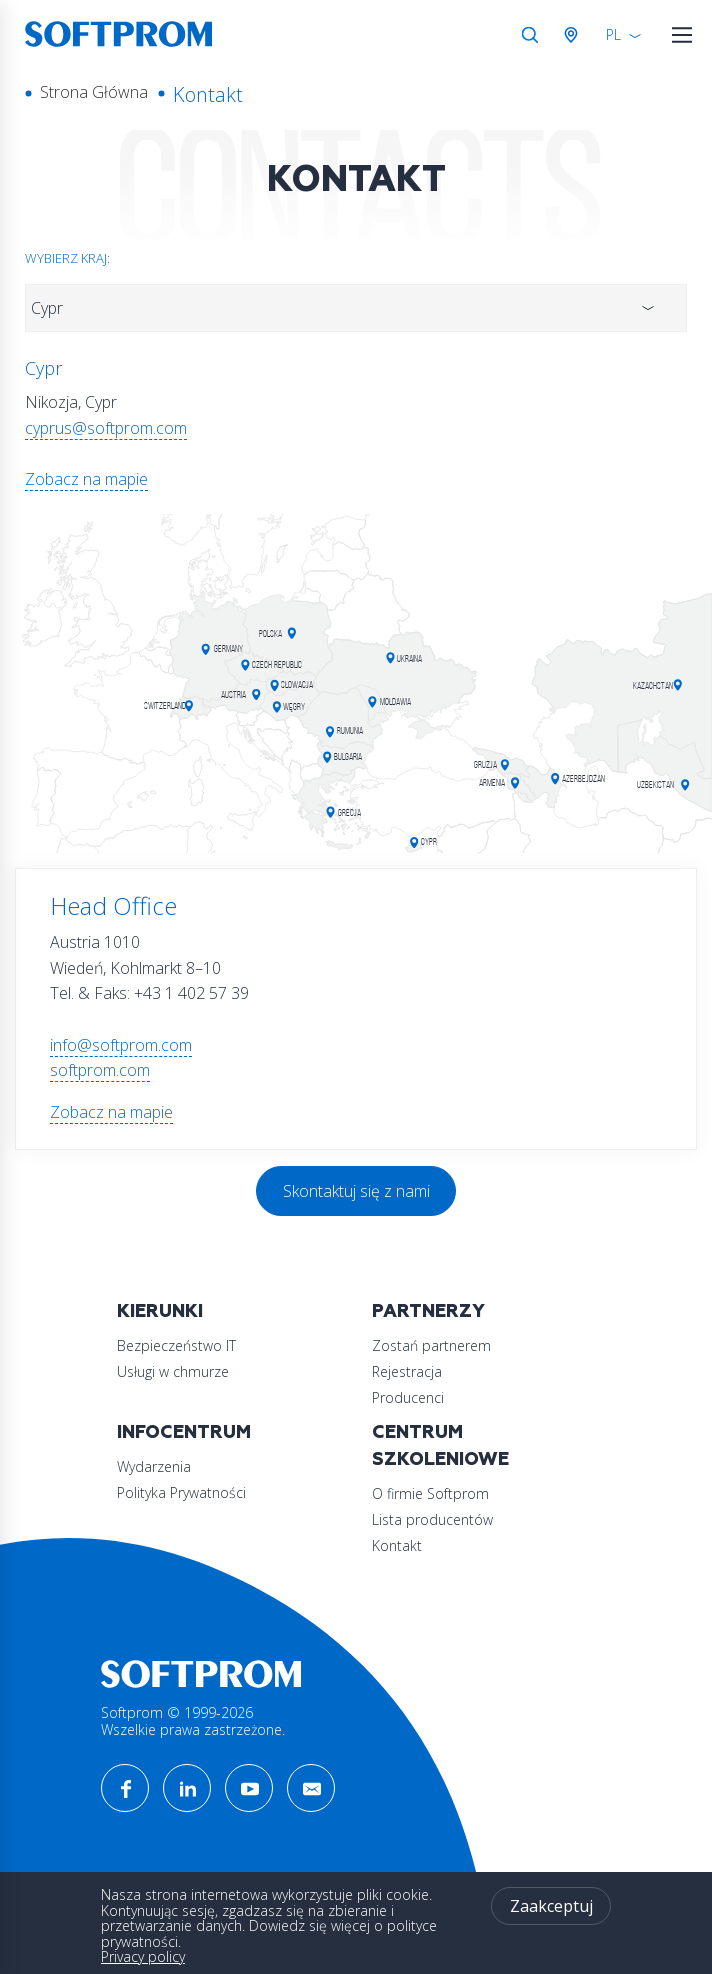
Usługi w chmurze (173, 1371)
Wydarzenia (154, 1466)
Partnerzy (428, 1311)
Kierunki (160, 1311)
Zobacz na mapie (86, 479)
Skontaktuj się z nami (356, 1191)
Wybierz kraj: (67, 258)
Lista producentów (432, 1519)
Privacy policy (143, 1956)
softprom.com (100, 1070)
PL (613, 34)
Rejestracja (407, 1371)
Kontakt (397, 1545)
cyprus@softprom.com (106, 428)
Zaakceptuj (551, 1906)
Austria (575, 35)
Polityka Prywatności (181, 1492)
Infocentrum (184, 1432)
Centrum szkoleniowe (440, 1446)
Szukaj (530, 35)
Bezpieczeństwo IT (176, 1345)
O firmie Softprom (430, 1493)
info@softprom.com (121, 1045)
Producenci (408, 1397)
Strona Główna (94, 92)
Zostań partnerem (431, 1345)
